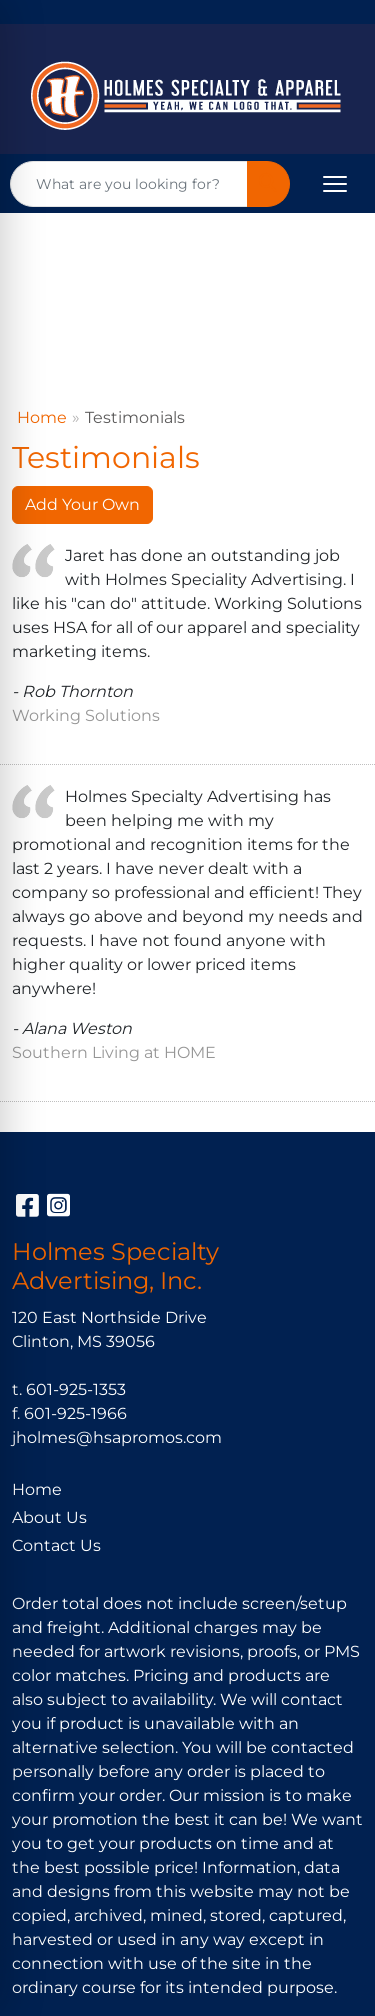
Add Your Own (82, 504)
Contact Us (56, 1545)
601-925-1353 (76, 1389)
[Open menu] (335, 184)
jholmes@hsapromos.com (117, 1437)
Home (42, 417)
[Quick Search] (129, 184)
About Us (49, 1517)
